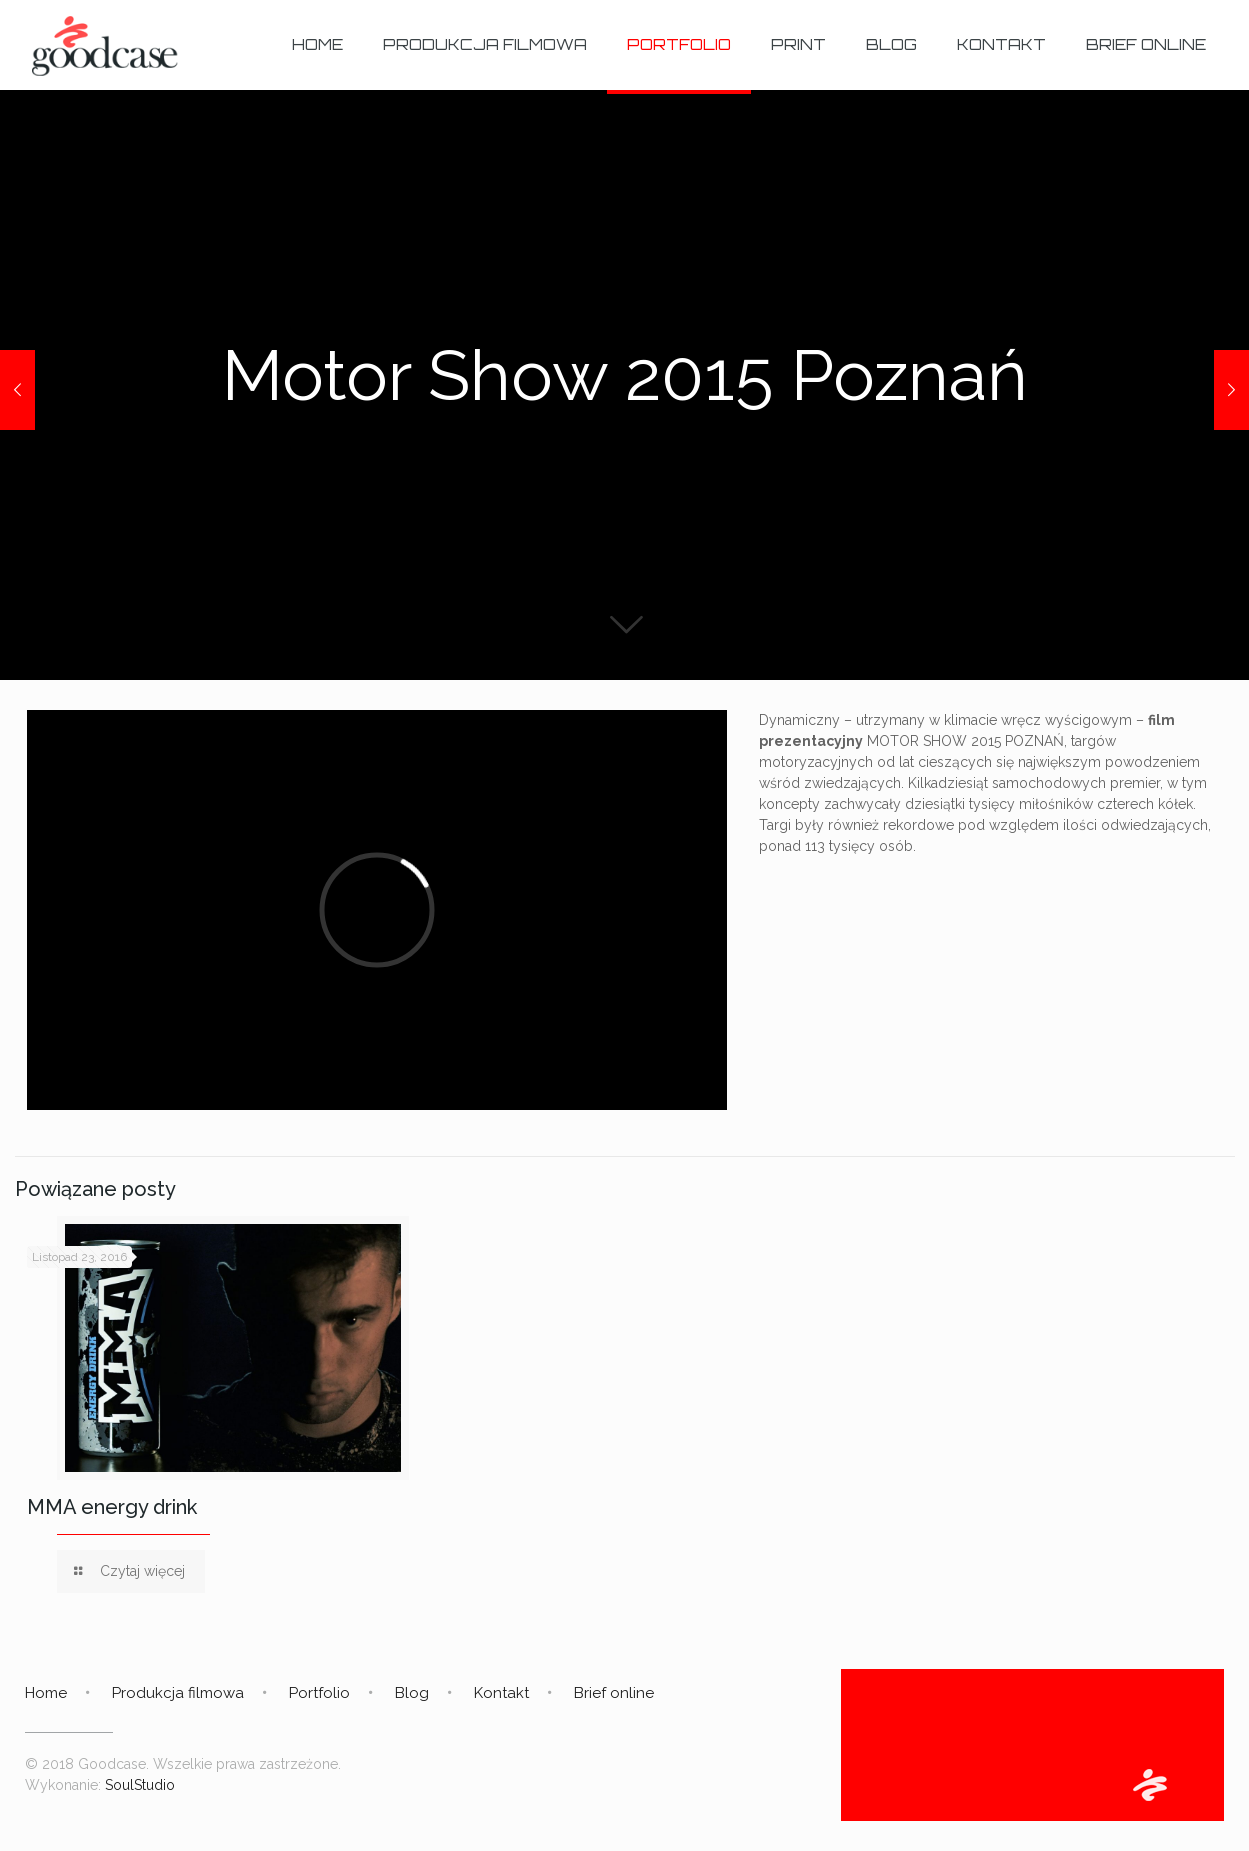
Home (46, 1693)
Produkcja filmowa (178, 1693)
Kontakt (501, 1693)
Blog (412, 1693)
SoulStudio (140, 1785)
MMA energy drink (112, 1507)
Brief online (614, 1693)
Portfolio (319, 1693)
